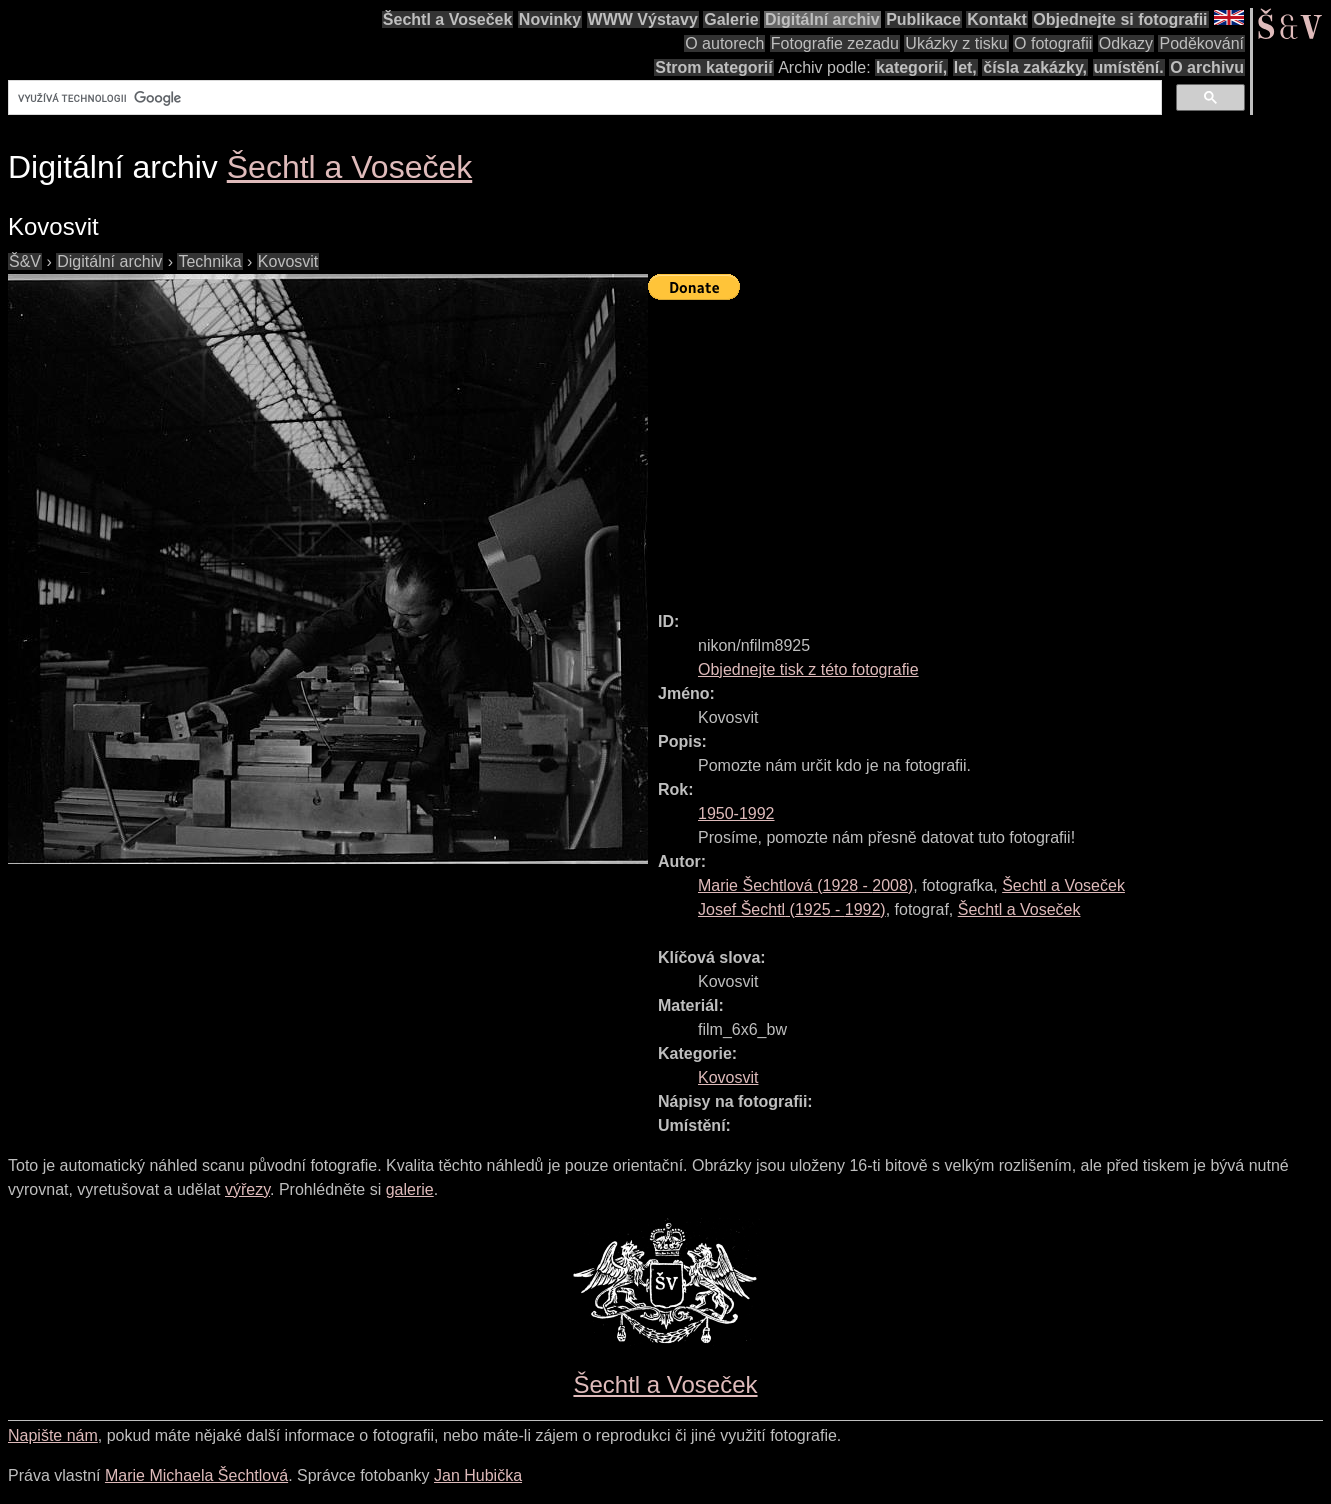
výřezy (247, 1189)
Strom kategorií (713, 67)
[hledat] (583, 98)
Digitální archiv (822, 19)
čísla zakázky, (1035, 67)
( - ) (805, 885)
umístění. (1129, 67)
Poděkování (1201, 43)
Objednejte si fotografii (1120, 19)
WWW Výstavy (643, 19)
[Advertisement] (989, 447)
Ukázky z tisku (956, 43)
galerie (410, 1189)
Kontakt (997, 19)
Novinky (550, 19)
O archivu (1207, 67)
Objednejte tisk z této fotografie (808, 669)
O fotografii (1053, 43)
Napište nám (53, 1435)
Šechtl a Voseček (448, 19)
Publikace (923, 19)
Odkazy (1126, 43)
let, (965, 67)
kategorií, (911, 67)
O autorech (724, 43)
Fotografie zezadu (835, 43)
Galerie (731, 19)
